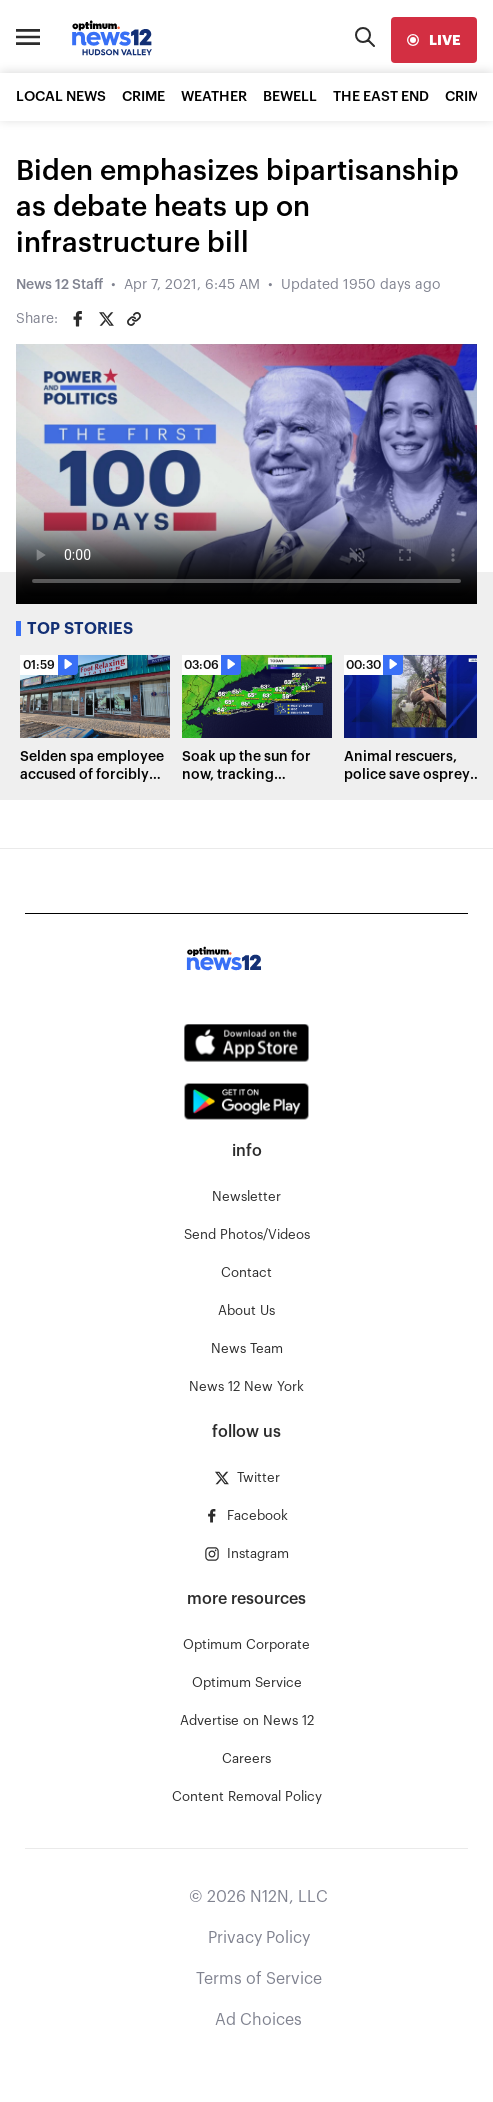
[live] (434, 40)
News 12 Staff (59, 285)
